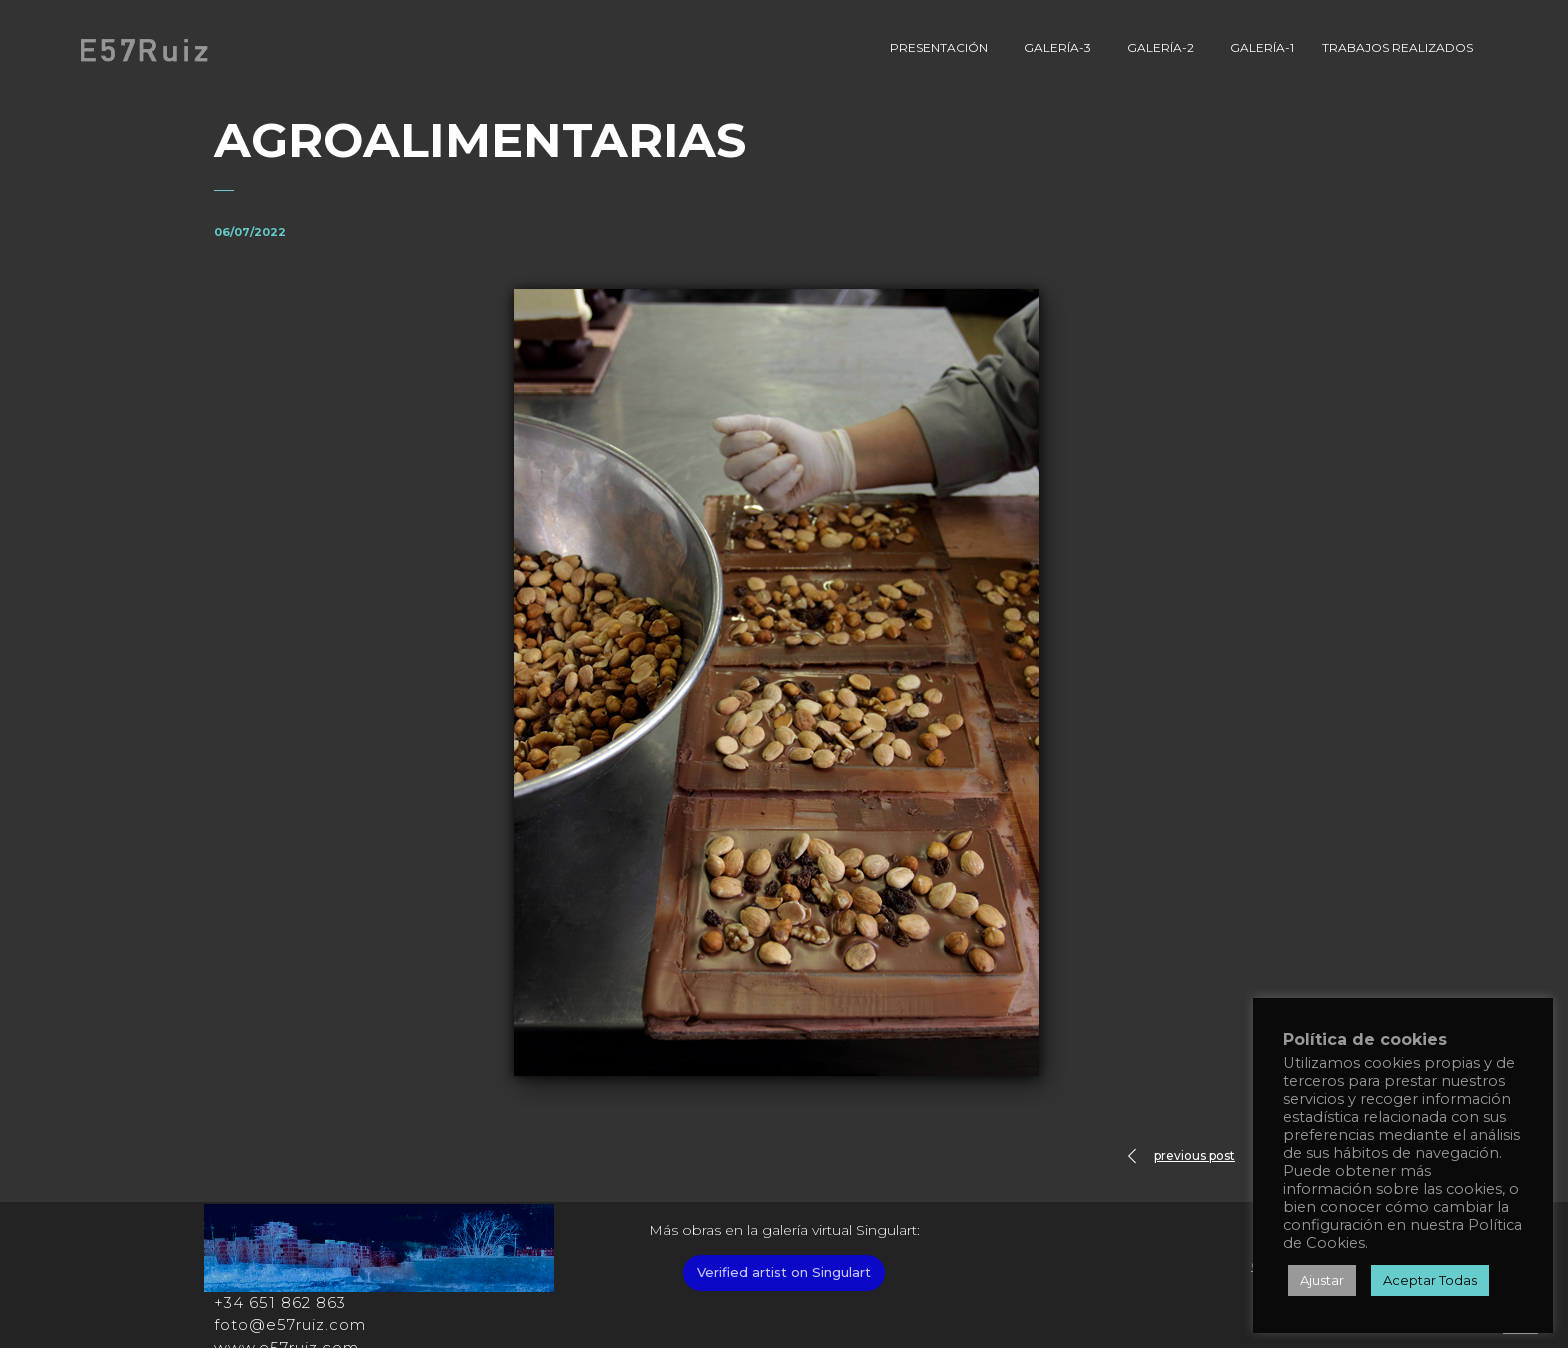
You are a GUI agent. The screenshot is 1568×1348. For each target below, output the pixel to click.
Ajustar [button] (1322, 1280)
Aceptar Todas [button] (1430, 1280)
